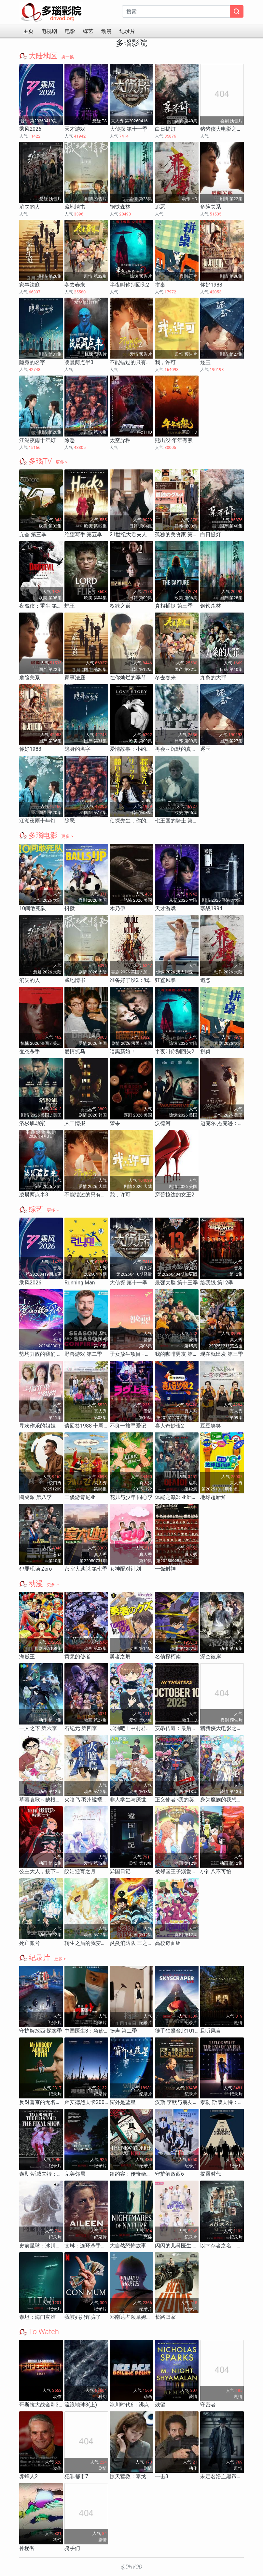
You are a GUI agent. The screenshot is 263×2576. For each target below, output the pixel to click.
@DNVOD (131, 2567)
